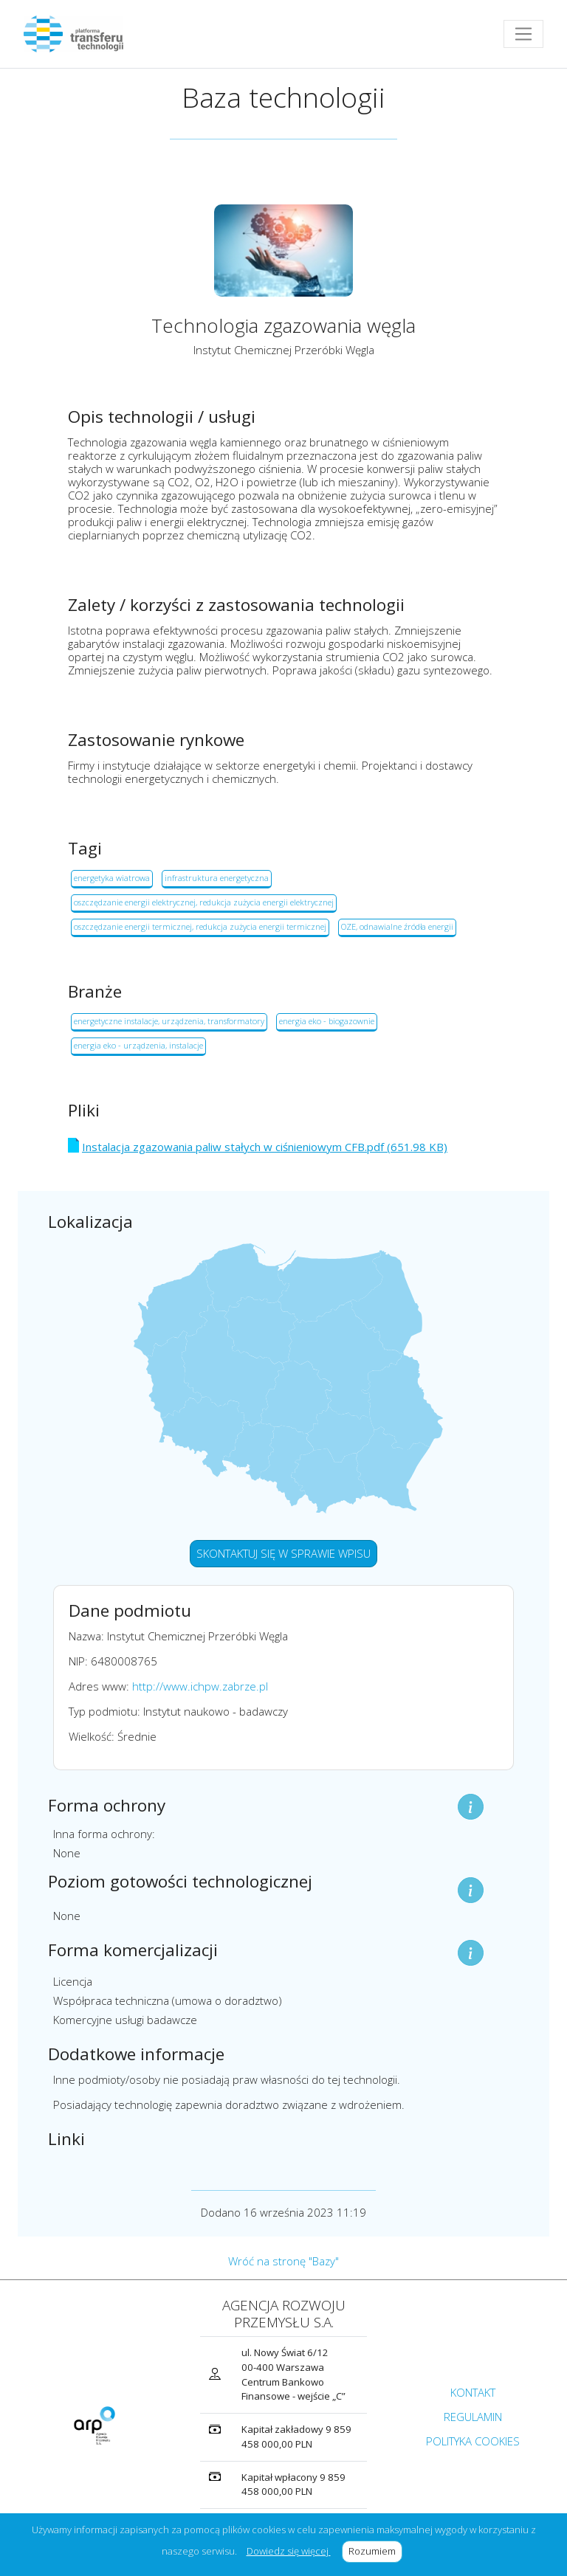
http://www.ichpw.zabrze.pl (200, 1686)
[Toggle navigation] (523, 34)
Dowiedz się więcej (289, 2551)
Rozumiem (375, 2551)
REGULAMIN (473, 2416)
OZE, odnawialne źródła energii (397, 926)
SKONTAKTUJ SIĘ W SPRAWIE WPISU (283, 1553)
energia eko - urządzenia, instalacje (138, 1045)
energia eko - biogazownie (326, 1020)
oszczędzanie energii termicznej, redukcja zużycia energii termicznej (200, 926)
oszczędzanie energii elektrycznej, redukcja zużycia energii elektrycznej (204, 902)
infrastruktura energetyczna (217, 877)
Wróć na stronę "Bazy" (283, 2261)
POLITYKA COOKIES (473, 2441)
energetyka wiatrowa (112, 877)
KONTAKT (472, 2392)
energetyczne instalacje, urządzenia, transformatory (169, 1020)
